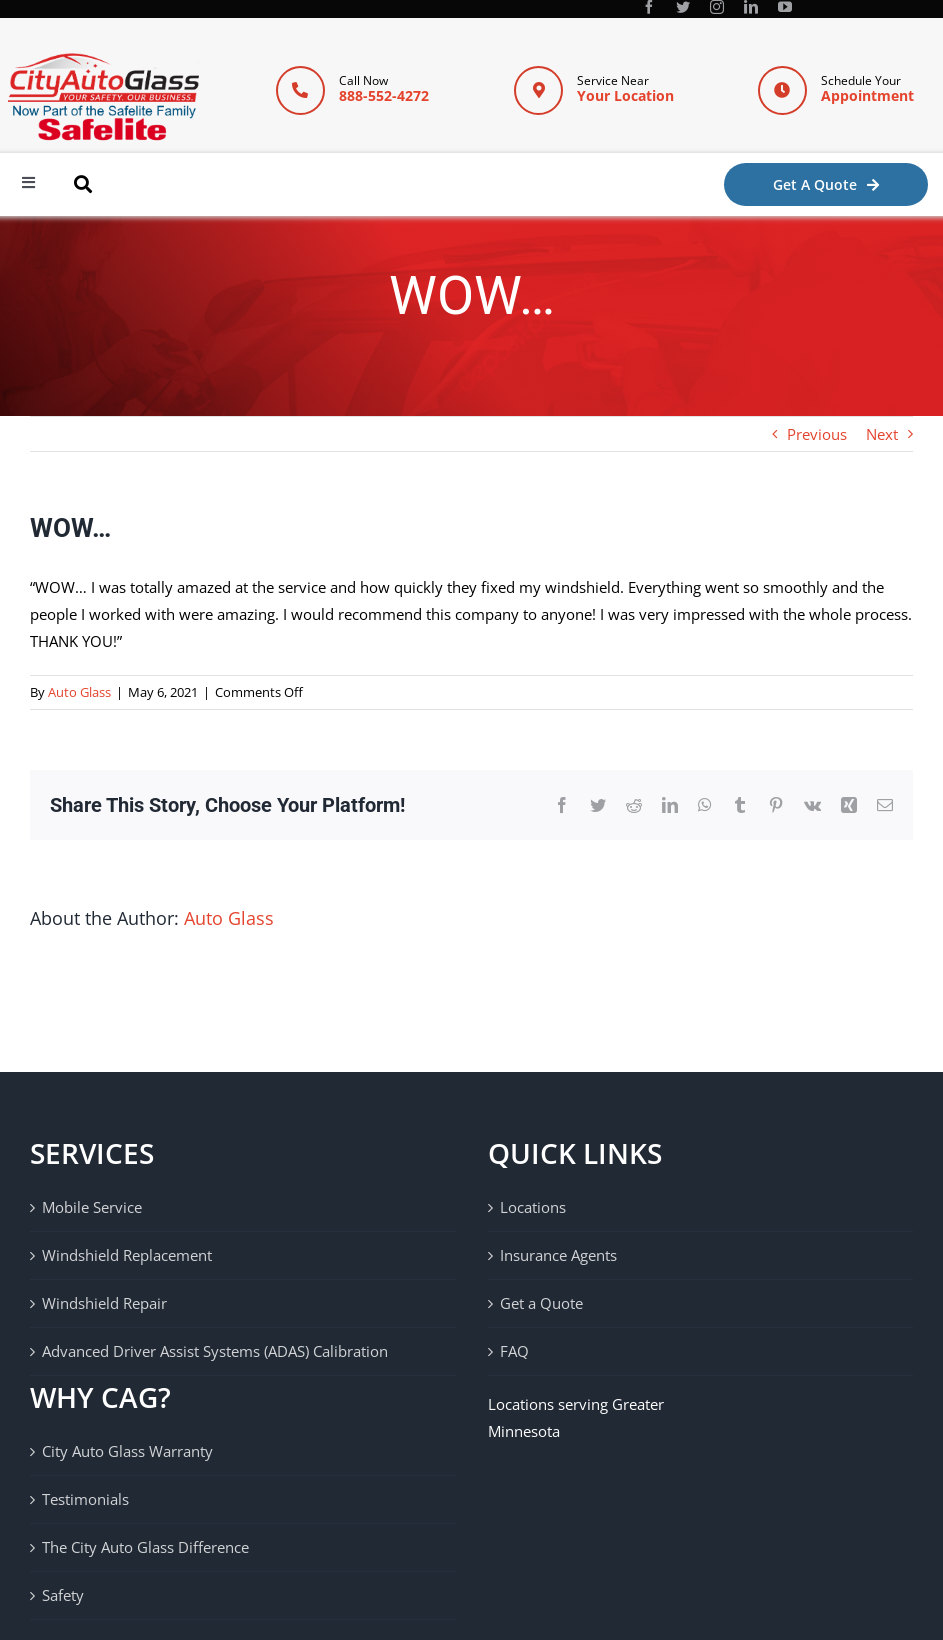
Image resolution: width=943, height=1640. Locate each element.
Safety (63, 1595)
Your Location (625, 95)
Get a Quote (541, 1303)
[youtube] (785, 7)
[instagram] (717, 7)
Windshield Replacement (127, 1255)
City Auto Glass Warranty (127, 1451)
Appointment (867, 95)
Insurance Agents (558, 1255)
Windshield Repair (104, 1303)
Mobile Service (92, 1207)
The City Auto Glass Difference (145, 1547)
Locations (533, 1207)
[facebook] (649, 7)
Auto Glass (79, 692)
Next (882, 434)
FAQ (514, 1351)
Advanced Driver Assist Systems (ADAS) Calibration (215, 1351)
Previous (817, 434)
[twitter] (683, 7)
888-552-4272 (384, 95)
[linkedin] (751, 7)
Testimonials (85, 1499)
